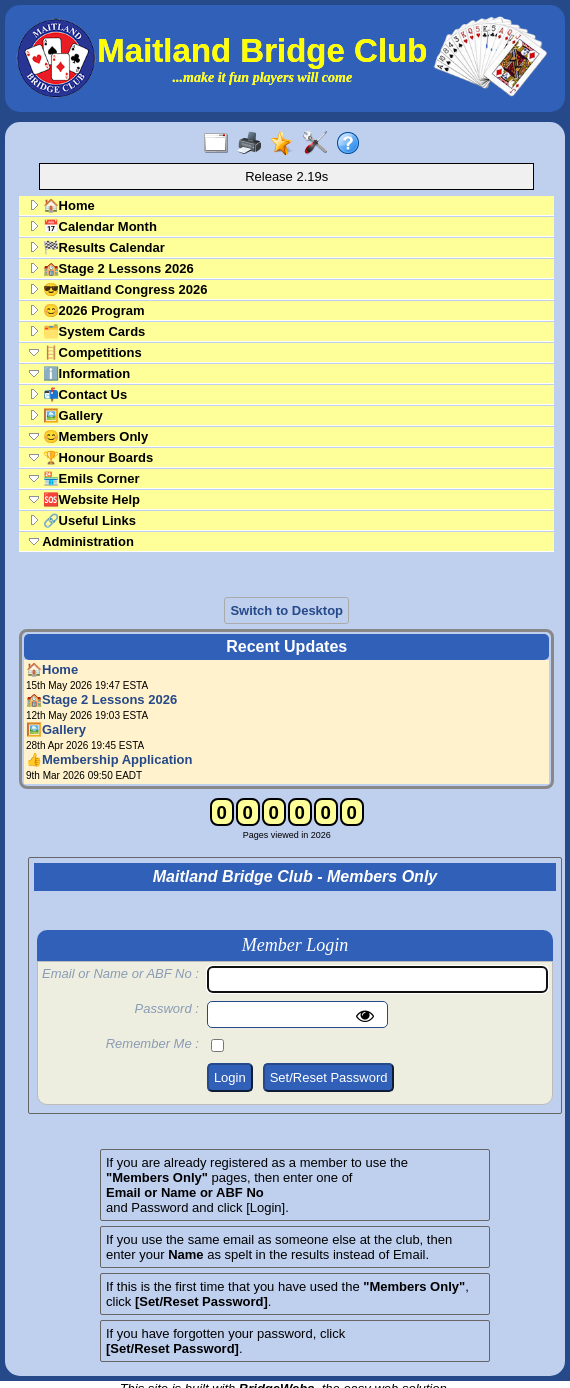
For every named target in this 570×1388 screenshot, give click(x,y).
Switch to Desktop (286, 610)
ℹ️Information (79, 373)
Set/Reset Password (329, 1077)
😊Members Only (88, 436)
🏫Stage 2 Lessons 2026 (111, 268)
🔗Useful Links (82, 520)
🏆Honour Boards (91, 457)
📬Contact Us (78, 394)
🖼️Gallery (66, 415)
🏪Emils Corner (84, 478)
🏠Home (62, 205)
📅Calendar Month (93, 226)
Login (230, 1077)
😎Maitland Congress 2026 (118, 289)
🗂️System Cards (87, 331)
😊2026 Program (87, 310)
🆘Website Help (84, 499)
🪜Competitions (85, 352)
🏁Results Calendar (97, 247)
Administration (81, 541)
